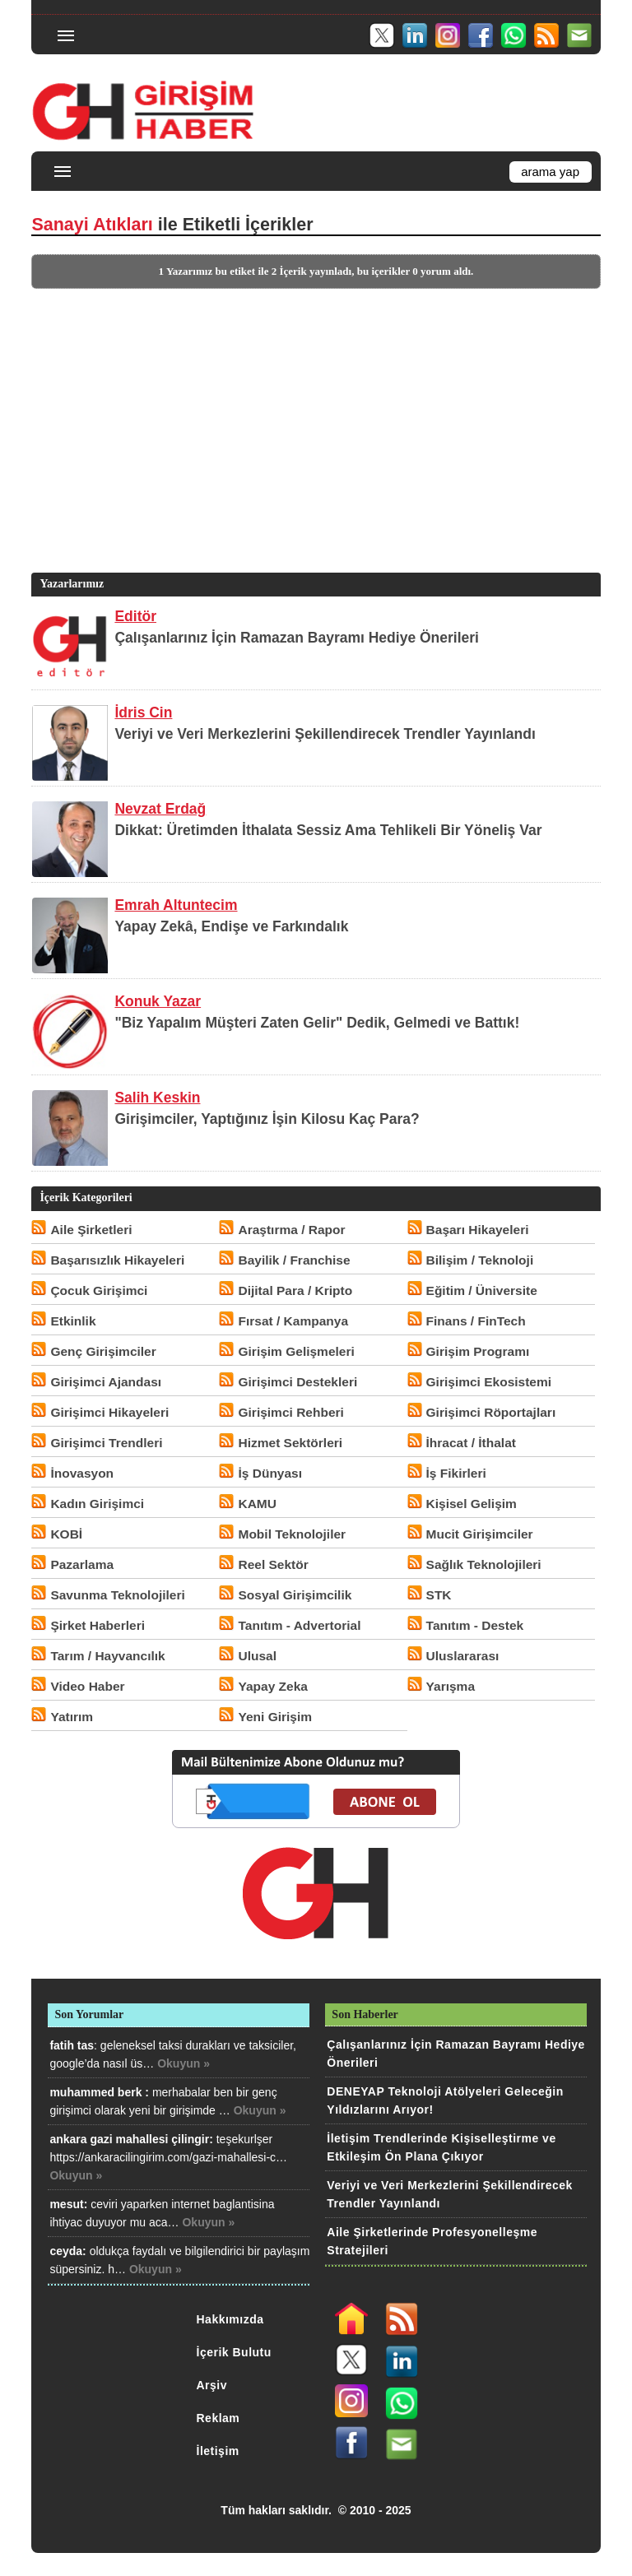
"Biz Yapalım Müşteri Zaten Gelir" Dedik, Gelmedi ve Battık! (316, 1022)
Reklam (218, 2418)
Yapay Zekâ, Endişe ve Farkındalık (231, 926)
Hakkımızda (230, 2319)
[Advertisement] (313, 454)
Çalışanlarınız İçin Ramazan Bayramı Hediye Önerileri (296, 637)
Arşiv (212, 2385)
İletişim (218, 2451)
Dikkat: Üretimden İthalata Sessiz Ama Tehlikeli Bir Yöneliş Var (327, 830)
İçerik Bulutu (234, 2352)
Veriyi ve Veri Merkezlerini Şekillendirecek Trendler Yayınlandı (324, 734)
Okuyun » (183, 2063)
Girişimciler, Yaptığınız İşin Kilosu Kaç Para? (266, 1119)
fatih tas (71, 2045)
